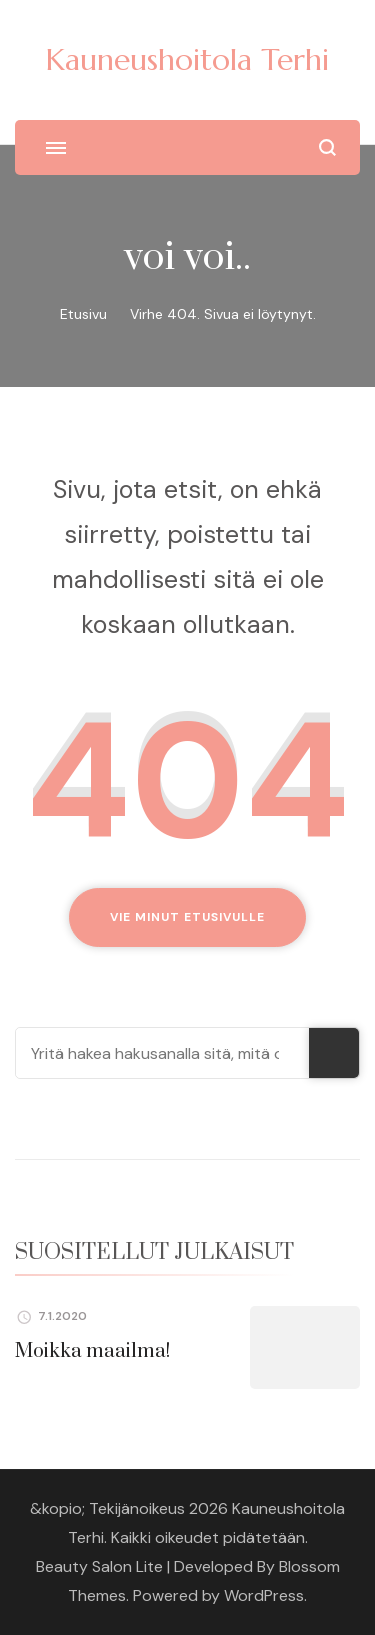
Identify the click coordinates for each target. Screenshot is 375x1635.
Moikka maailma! (92, 1351)
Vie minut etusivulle (187, 917)
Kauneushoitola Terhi (187, 59)
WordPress (264, 1595)
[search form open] (327, 147)
